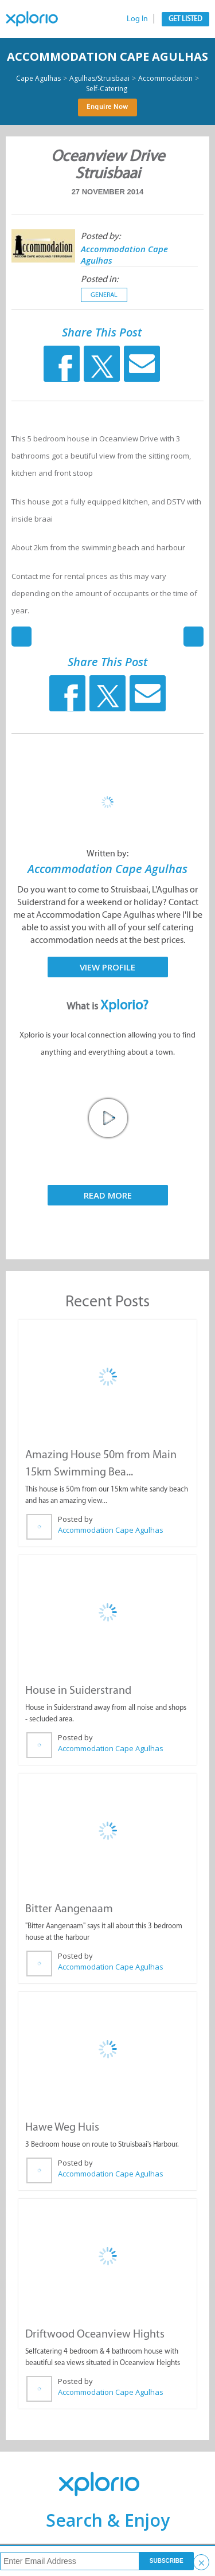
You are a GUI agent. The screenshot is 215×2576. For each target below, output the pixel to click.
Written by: (107, 853)
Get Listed (185, 18)
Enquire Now (107, 107)
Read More (108, 1195)
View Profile (107, 967)
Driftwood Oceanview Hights (95, 2333)
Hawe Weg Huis (62, 2126)
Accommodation (165, 79)
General (104, 295)
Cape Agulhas (38, 79)
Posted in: (99, 278)
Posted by (75, 1519)
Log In (137, 19)
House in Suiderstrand (78, 1690)
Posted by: (100, 235)
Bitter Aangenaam (69, 1908)
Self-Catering (106, 89)
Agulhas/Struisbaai (99, 79)
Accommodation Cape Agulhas (107, 56)
